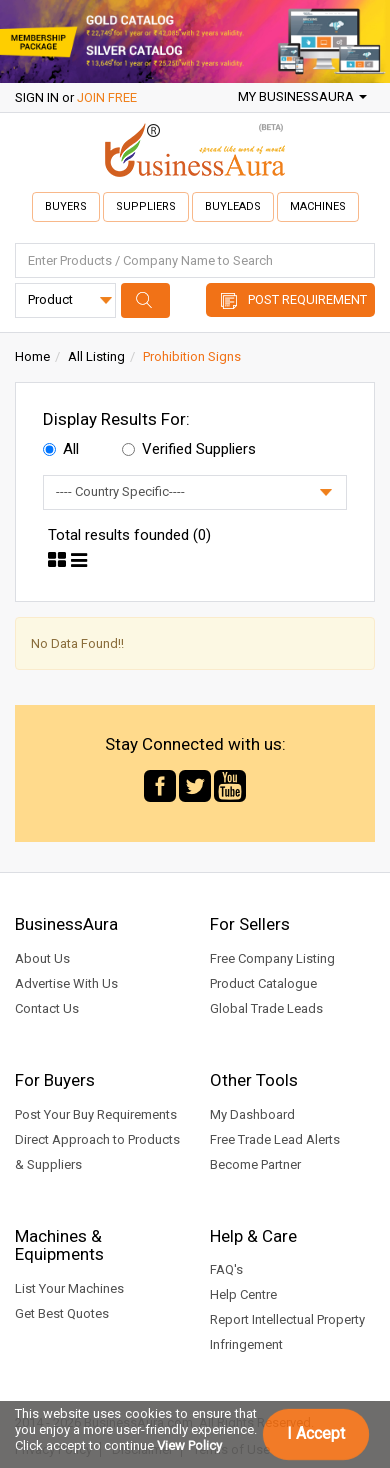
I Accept (316, 1433)
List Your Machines (69, 1288)
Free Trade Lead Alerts (275, 1139)
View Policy (189, 1445)
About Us (42, 958)
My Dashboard (252, 1114)
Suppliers (146, 206)
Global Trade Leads (266, 1008)
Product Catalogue (263, 983)
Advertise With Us (66, 983)
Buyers (66, 206)
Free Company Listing (272, 958)
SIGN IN (37, 97)
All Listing (96, 356)
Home (32, 356)
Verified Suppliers (189, 449)
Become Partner (255, 1164)
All (61, 449)
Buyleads (233, 206)
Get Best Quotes (62, 1313)
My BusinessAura (302, 96)
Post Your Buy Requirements (96, 1114)
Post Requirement (307, 299)
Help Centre (243, 1294)
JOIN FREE (107, 97)
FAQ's (226, 1269)
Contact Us (47, 1008)
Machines (318, 206)
